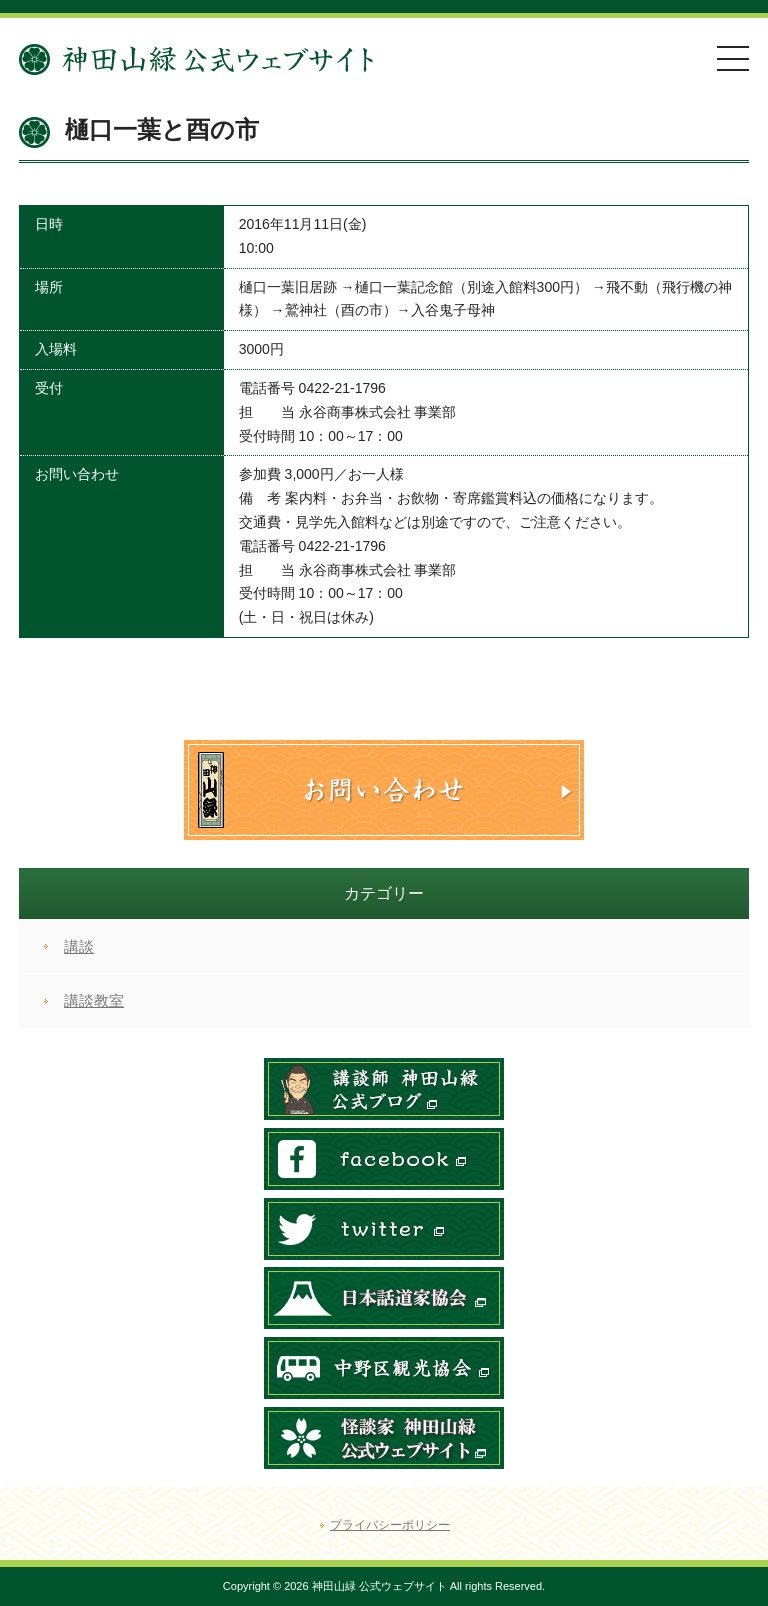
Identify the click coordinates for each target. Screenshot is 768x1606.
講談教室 (94, 1000)
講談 (79, 946)
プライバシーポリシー (390, 1525)
